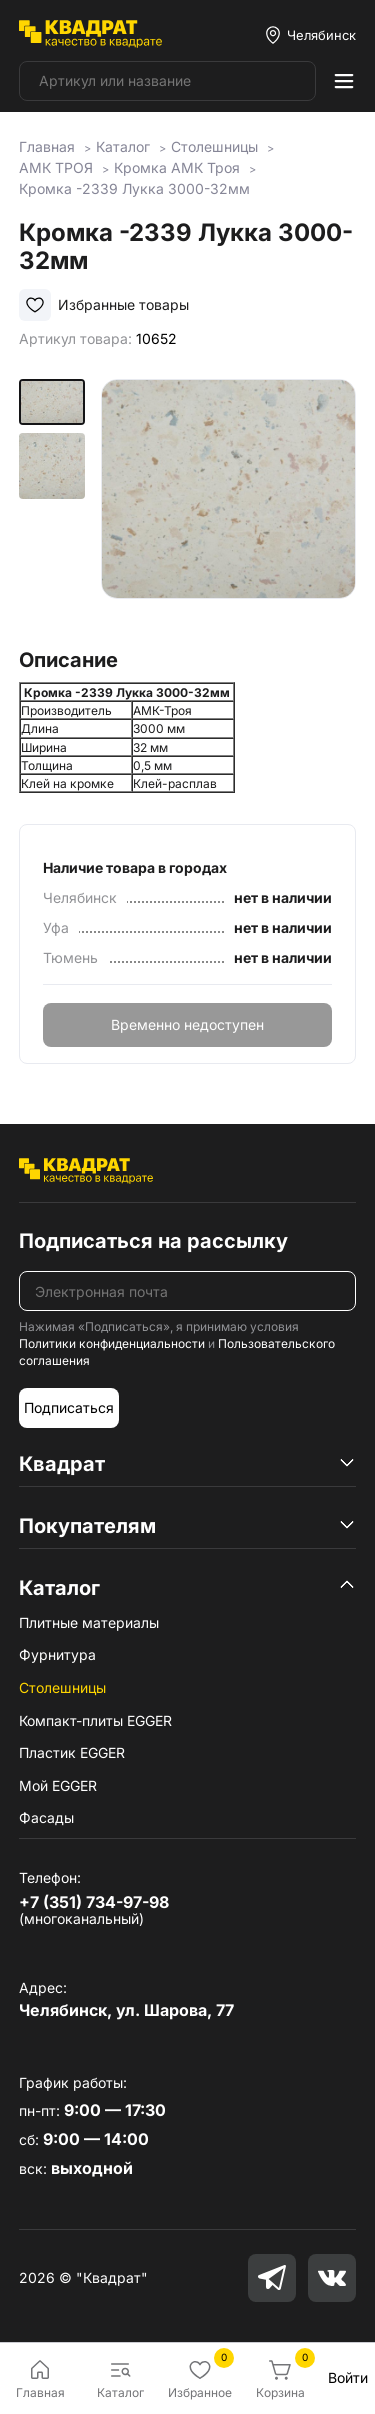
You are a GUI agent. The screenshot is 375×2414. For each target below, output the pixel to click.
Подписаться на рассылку (153, 1241)
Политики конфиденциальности (112, 1343)
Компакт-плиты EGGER (95, 1720)
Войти (348, 2377)
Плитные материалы (89, 1622)
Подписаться (69, 1407)
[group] (228, 506)
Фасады (46, 1817)
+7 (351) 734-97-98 (94, 1902)
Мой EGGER (58, 1785)
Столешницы (62, 1687)
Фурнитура (57, 1654)
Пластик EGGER (72, 1752)
